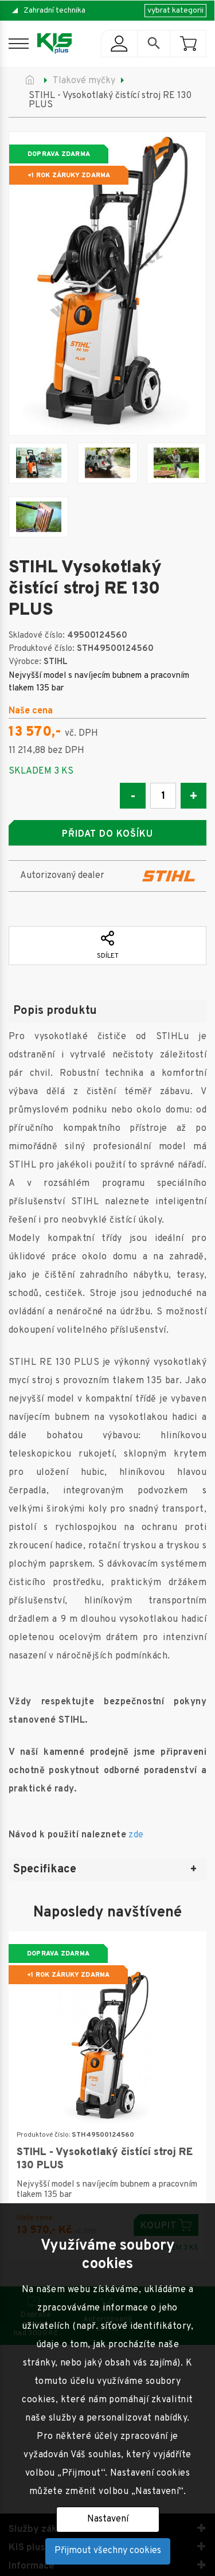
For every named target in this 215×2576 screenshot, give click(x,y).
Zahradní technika (54, 10)
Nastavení (107, 2519)
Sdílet (108, 946)
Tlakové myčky (84, 80)
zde (135, 1835)
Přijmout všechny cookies (107, 2551)
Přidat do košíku (107, 834)
